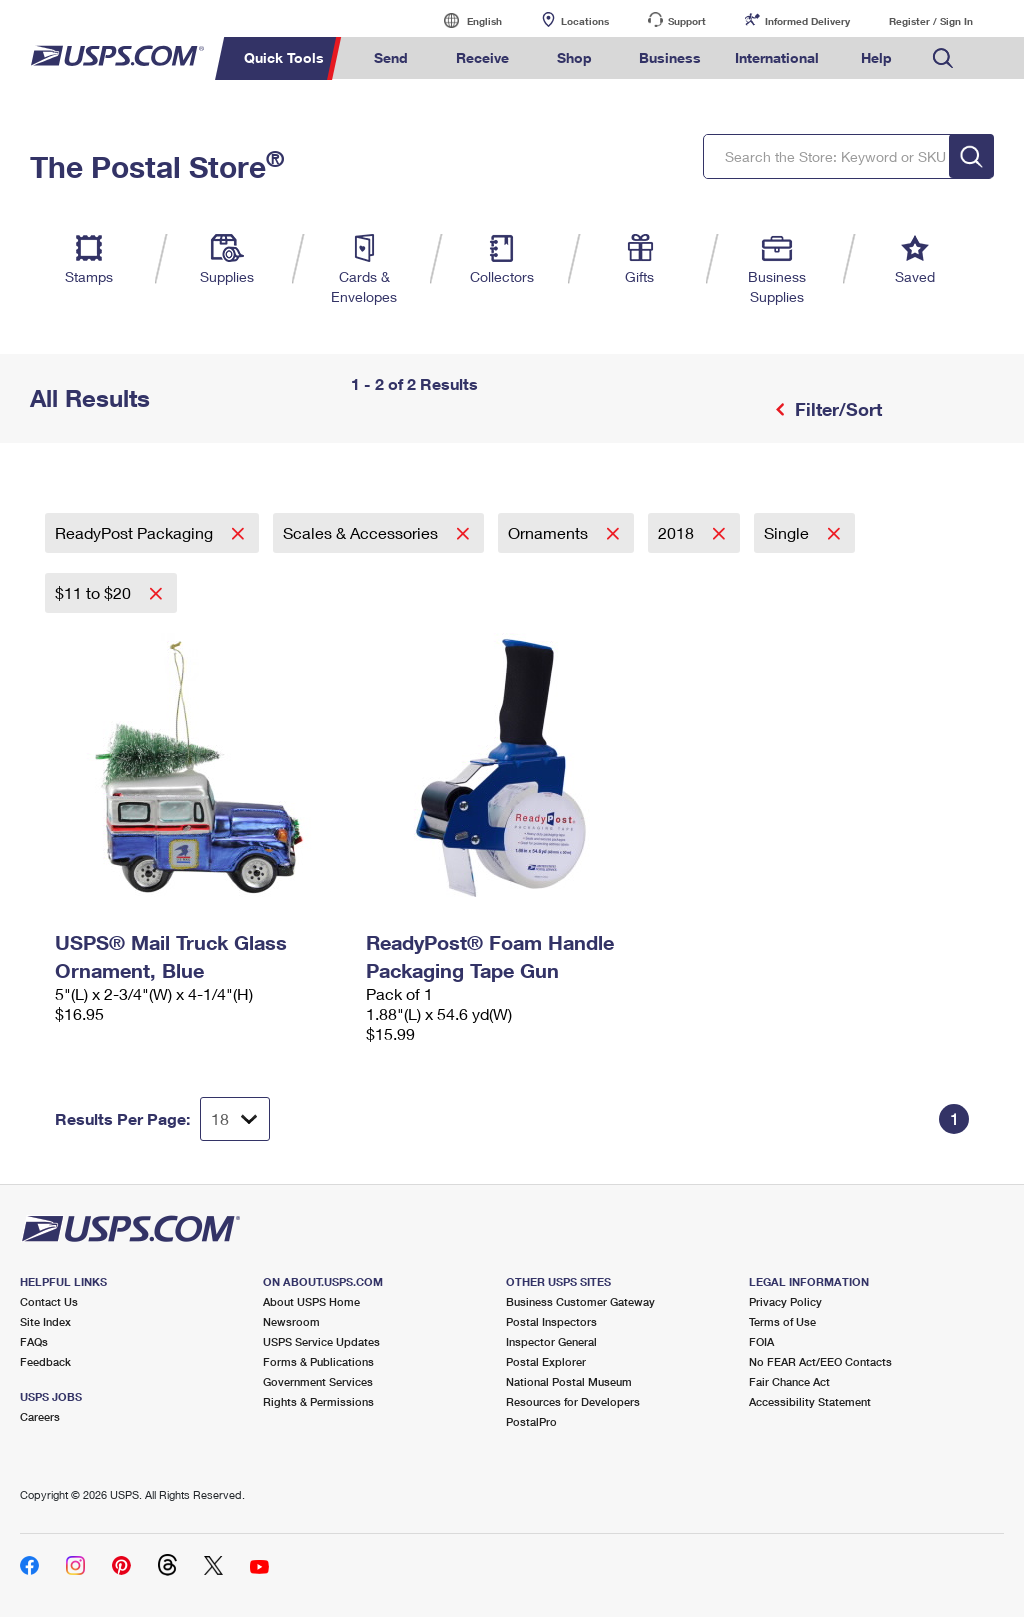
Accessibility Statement (810, 1401)
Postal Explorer (546, 1361)
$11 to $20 (95, 592)
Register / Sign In (931, 21)
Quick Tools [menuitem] (284, 57)
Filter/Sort (836, 409)
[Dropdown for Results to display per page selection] (235, 1119)
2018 (678, 532)
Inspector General (551, 1341)
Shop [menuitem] (574, 57)
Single (788, 532)
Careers (40, 1416)
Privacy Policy (785, 1301)
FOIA (761, 1341)
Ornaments (550, 532)
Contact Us (49, 1301)
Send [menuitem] (391, 57)
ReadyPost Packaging (136, 532)
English (464, 20)
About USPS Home (311, 1301)
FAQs (34, 1341)
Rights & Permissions (318, 1401)
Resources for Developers (573, 1401)
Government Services (318, 1381)
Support (687, 21)
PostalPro (531, 1421)
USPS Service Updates (321, 1341)
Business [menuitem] (670, 57)
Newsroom (291, 1321)
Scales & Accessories (362, 532)
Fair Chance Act (789, 1381)
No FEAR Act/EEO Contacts (820, 1361)
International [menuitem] (777, 57)
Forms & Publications (318, 1361)
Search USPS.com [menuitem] (943, 58)
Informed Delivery (807, 21)
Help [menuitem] (876, 57)
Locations (585, 21)
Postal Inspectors (551, 1321)
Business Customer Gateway (580, 1301)
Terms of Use (782, 1321)
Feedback (45, 1361)
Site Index (45, 1321)
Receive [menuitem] (482, 57)
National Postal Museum (569, 1381)
